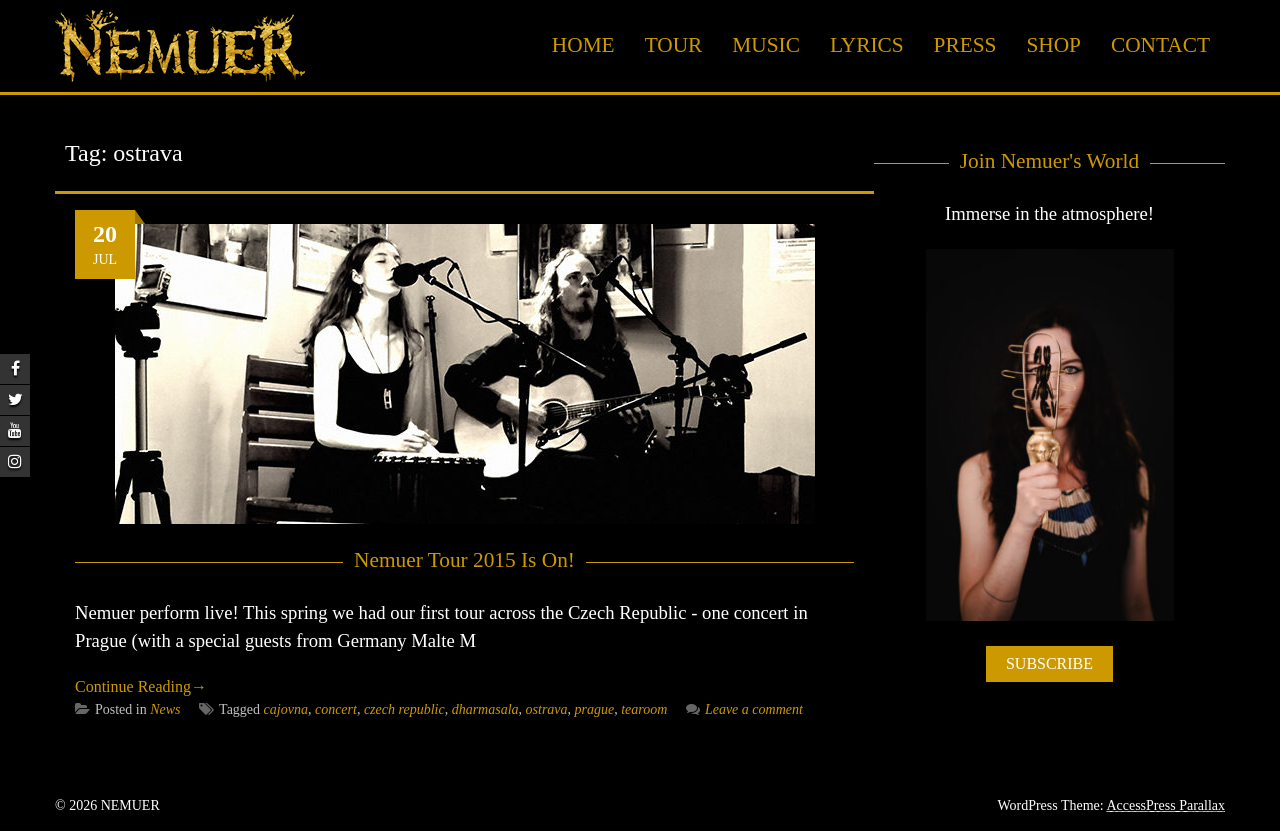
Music (766, 45)
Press (965, 45)
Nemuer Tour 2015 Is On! (464, 560)
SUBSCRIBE (1049, 663)
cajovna (286, 709)
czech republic (404, 709)
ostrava (547, 709)
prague (595, 709)
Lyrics (867, 45)
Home (583, 45)
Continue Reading (141, 686)
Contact (1160, 45)
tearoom (644, 709)
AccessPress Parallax (1165, 805)
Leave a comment (744, 709)
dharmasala (485, 709)
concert (336, 709)
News (165, 709)
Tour (674, 45)
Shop (1053, 45)
